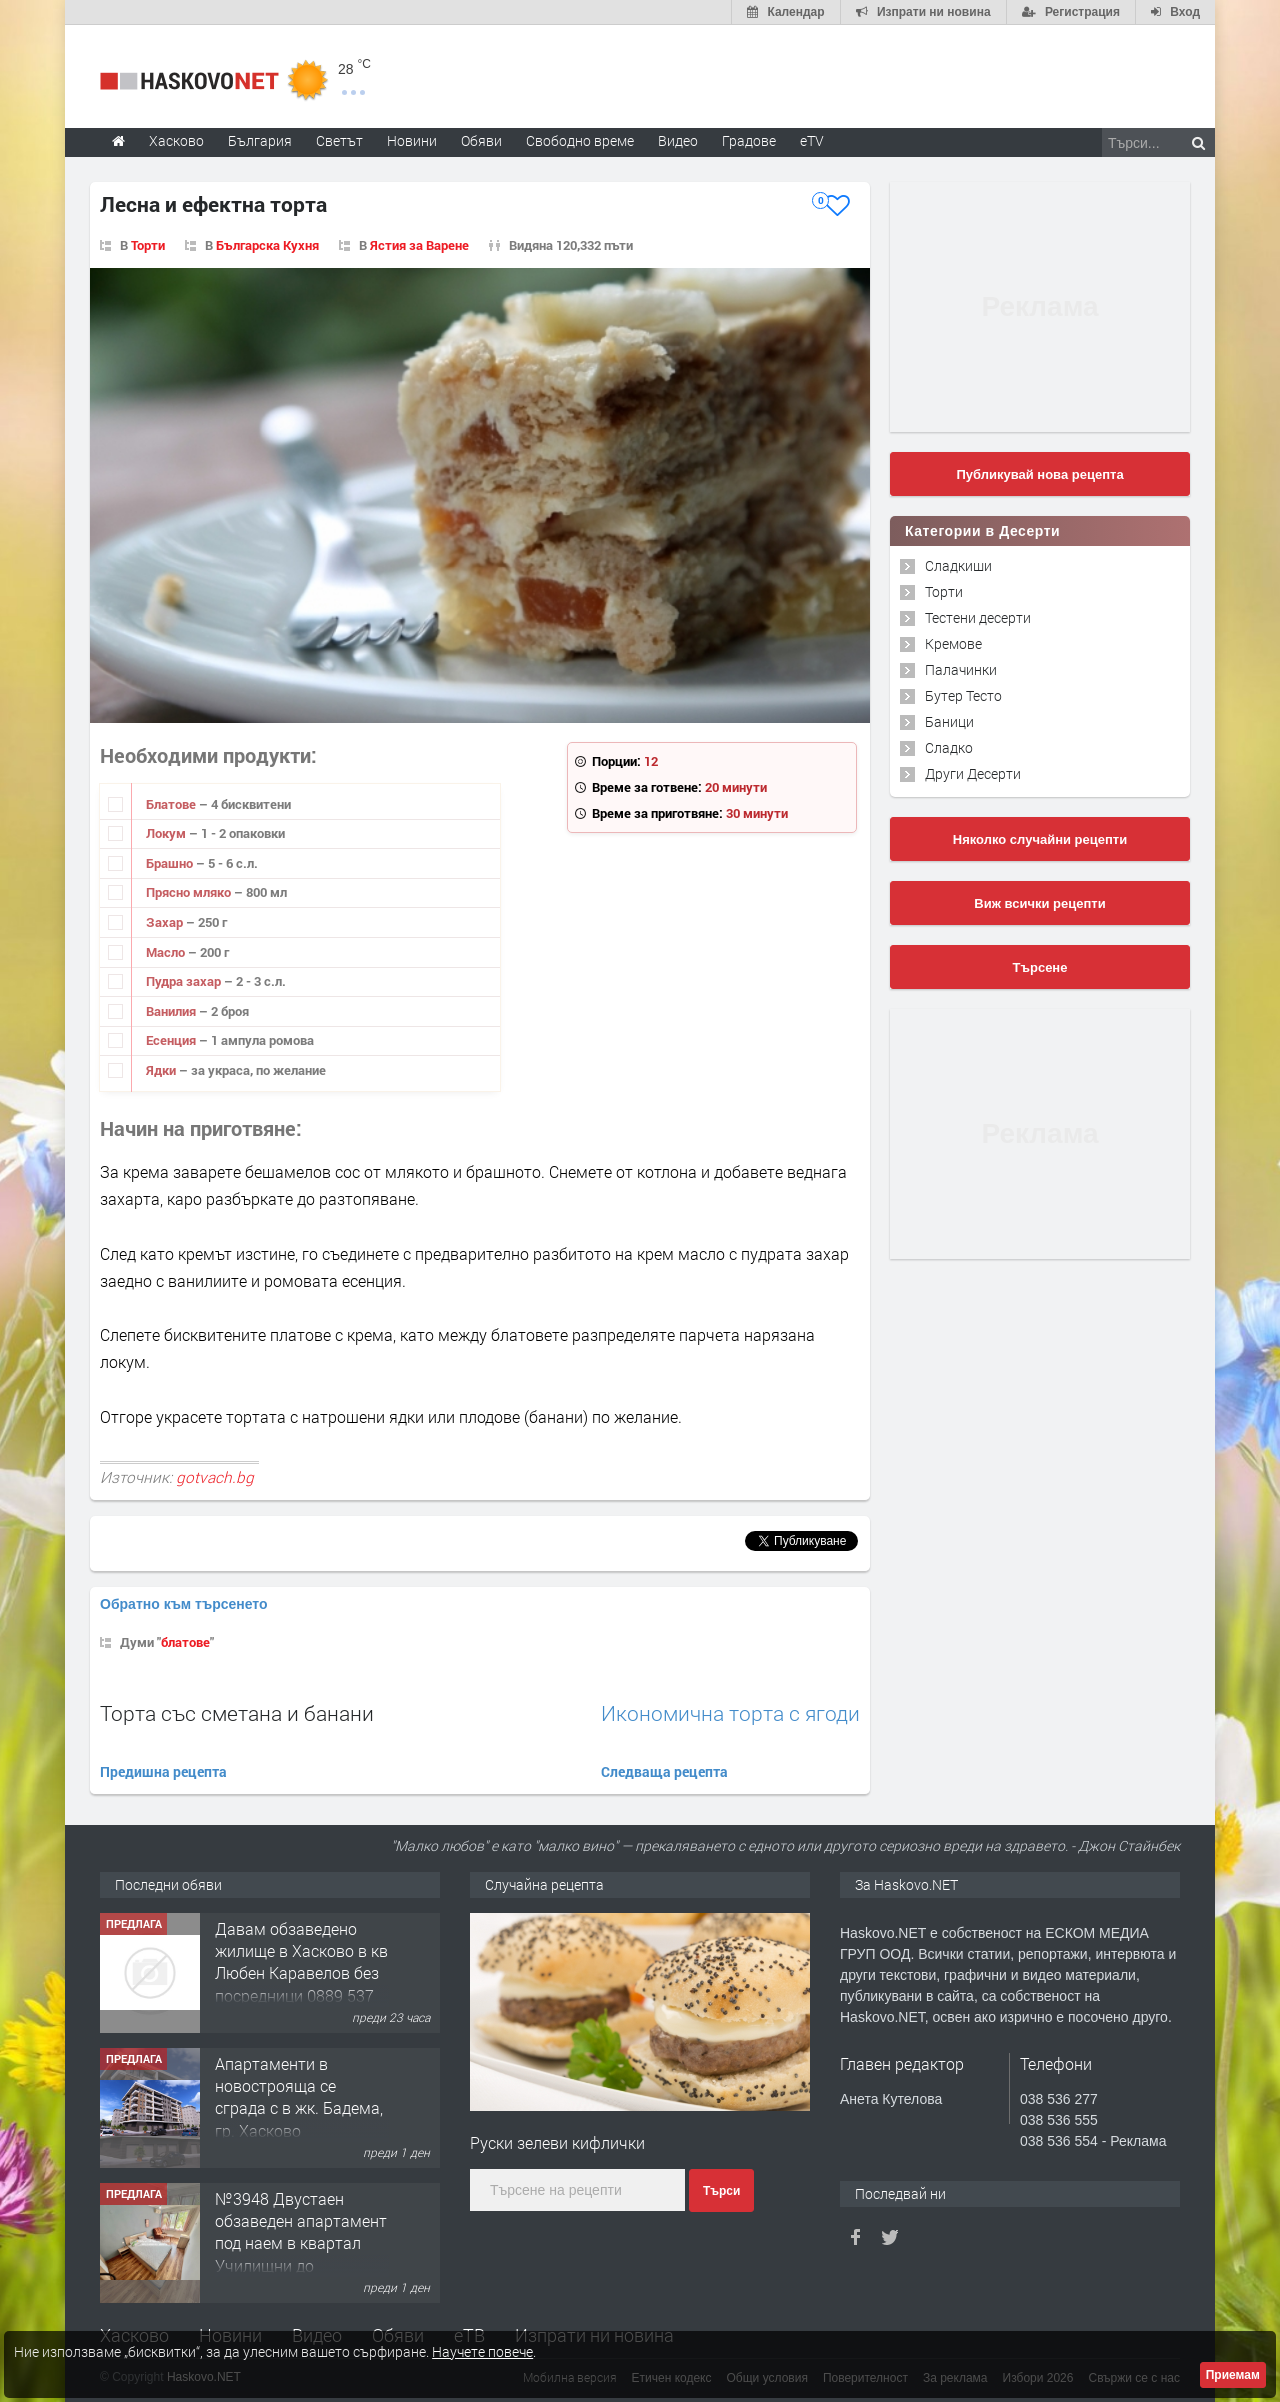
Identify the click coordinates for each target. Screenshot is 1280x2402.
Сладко (949, 747)
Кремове (953, 643)
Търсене (1040, 967)
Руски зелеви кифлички (557, 2142)
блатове (185, 1642)
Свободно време (580, 140)
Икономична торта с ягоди (730, 1713)
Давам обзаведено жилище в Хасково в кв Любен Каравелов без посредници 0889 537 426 (301, 2108)
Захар (166, 922)
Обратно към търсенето (184, 1604)
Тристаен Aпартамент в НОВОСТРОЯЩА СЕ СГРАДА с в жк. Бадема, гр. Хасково (296, 1962)
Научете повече (482, 2351)
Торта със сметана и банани (237, 1713)
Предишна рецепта (163, 1771)
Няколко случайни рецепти (1040, 839)
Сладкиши (958, 565)
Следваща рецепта (664, 1771)
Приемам (1233, 2375)
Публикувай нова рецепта (1039, 474)
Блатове (172, 804)
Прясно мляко (190, 892)
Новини (412, 140)
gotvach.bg (215, 1477)
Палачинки (961, 669)
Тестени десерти (978, 617)
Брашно (171, 863)
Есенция (172, 1040)
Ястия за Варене (419, 245)
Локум (167, 833)
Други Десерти (973, 773)
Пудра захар (185, 981)
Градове (749, 140)
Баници (949, 721)
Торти (148, 245)
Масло (167, 952)
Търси (721, 2191)
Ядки (162, 1070)
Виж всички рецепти (1039, 903)
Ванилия (172, 1011)
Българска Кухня (267, 245)
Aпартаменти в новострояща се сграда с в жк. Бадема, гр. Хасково (299, 2232)
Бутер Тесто (963, 695)
